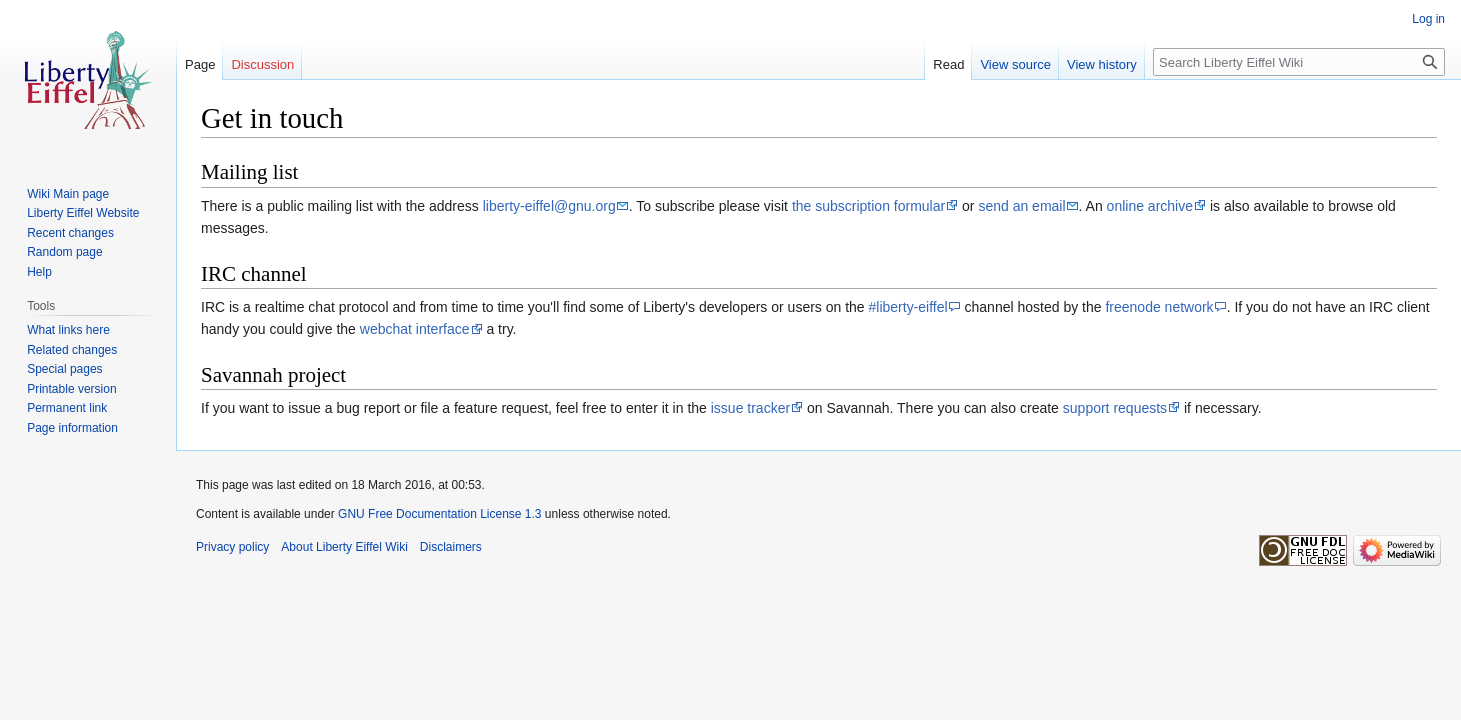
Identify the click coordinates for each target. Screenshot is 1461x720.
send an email (1021, 206)
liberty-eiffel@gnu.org (549, 206)
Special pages (64, 369)
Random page (64, 252)
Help (39, 272)
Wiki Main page (68, 194)
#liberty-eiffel (908, 307)
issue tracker (750, 408)
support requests (1115, 408)
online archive (1150, 206)
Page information (72, 428)
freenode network (1159, 307)
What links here (68, 330)
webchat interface (415, 329)
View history (1102, 64)
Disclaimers (451, 547)
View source (1015, 64)
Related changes (72, 350)
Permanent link (67, 408)
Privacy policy (232, 547)
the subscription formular (868, 206)
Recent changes (70, 233)
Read (948, 64)
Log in (1428, 19)
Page (200, 64)
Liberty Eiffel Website (83, 213)
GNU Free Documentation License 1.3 (439, 514)
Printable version (71, 389)
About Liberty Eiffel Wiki (344, 547)
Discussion (262, 64)
